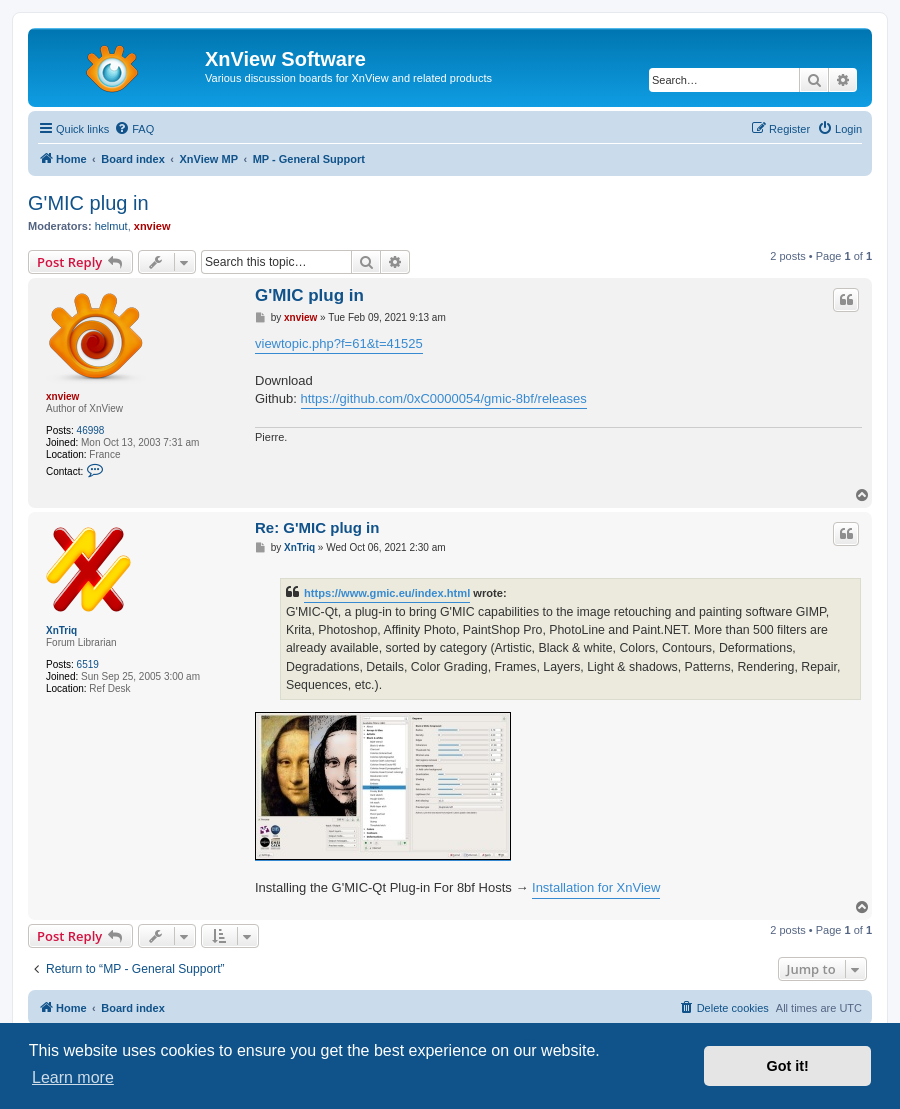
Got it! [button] (788, 1066)
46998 (91, 430)
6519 (88, 664)
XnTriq (61, 630)
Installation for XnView (596, 887)
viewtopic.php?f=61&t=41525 (339, 343)
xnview (152, 226)
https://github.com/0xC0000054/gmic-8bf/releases (444, 398)
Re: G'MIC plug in (317, 527)
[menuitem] (134, 129)
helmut (111, 226)
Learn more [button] (73, 1077)
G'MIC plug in (88, 203)
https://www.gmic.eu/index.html (387, 593)
